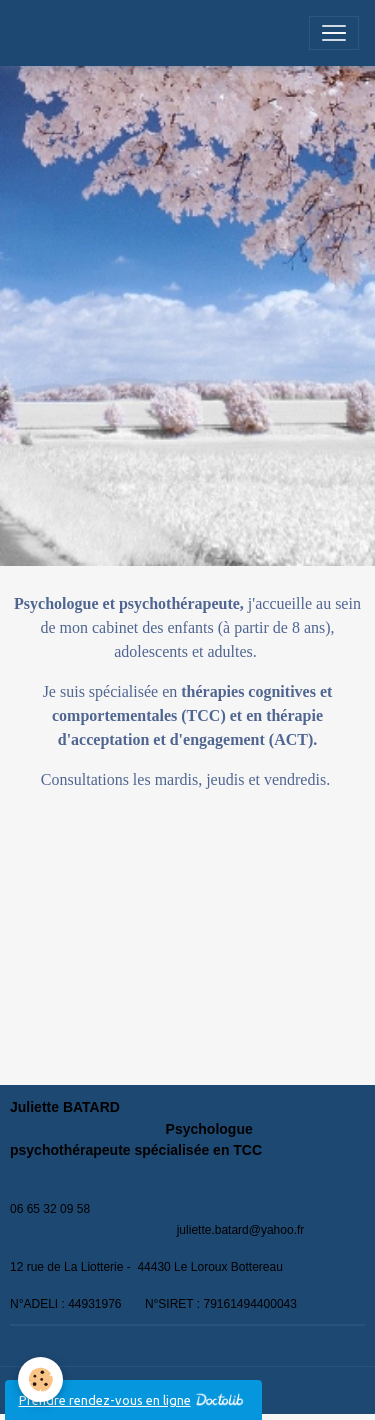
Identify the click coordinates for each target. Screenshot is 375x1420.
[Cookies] (40, 1379)
